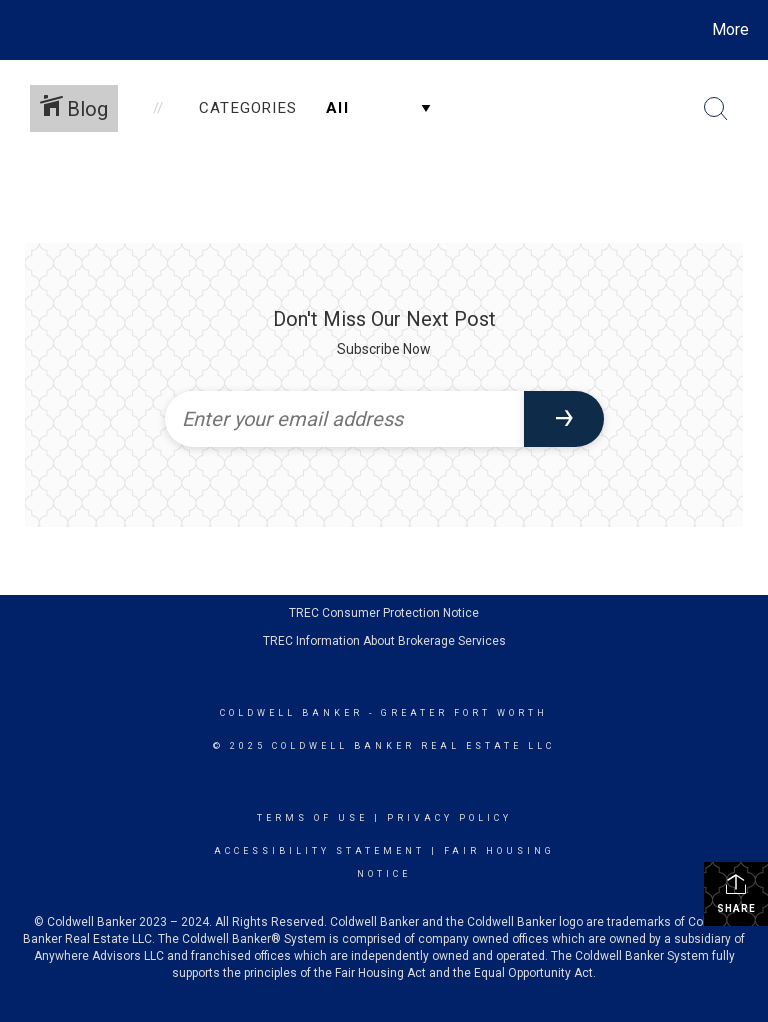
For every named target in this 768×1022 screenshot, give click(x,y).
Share (736, 893)
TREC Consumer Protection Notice (384, 613)
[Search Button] (716, 109)
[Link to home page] (19, 30)
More (730, 29)
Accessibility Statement (319, 851)
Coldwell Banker (291, 713)
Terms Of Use (312, 818)
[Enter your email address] (344, 419)
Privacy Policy (449, 818)
